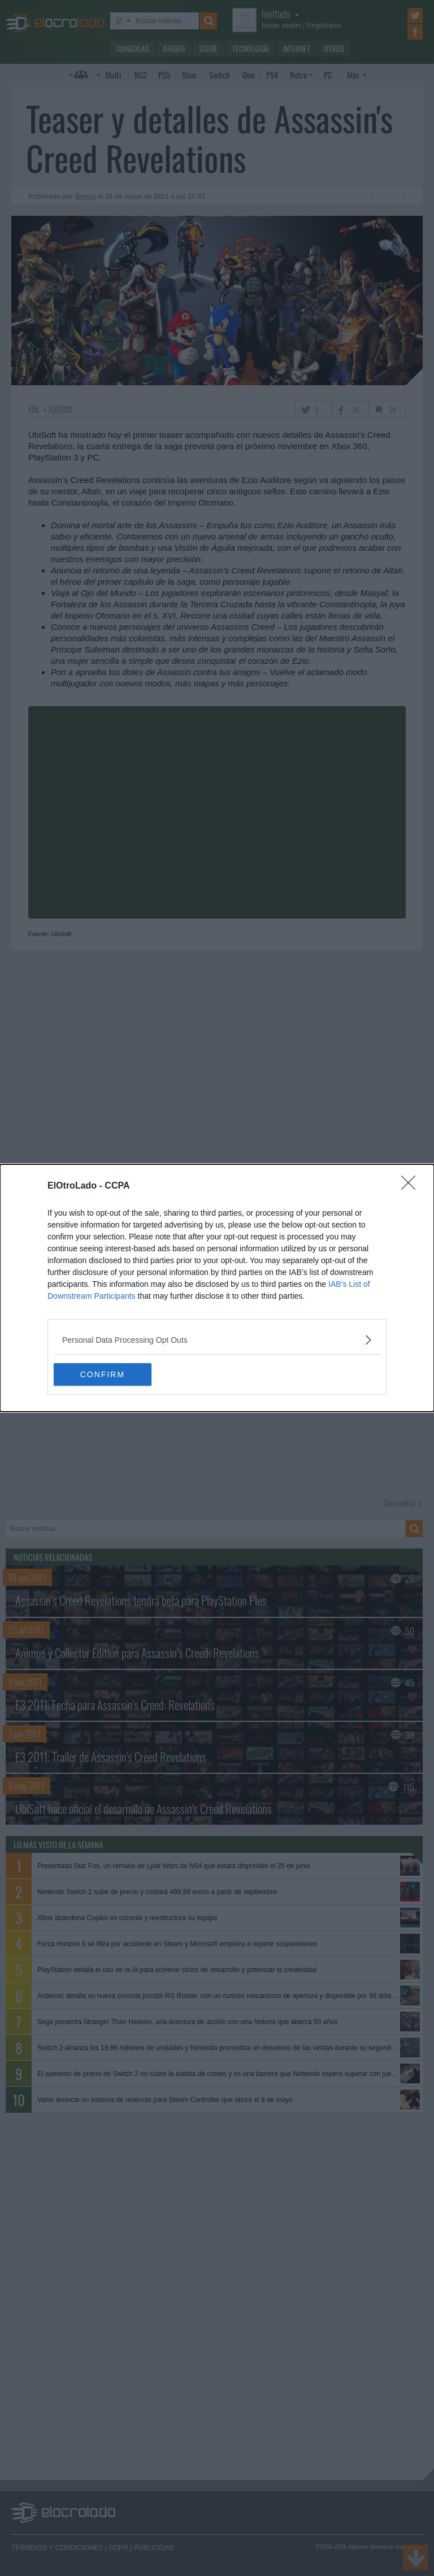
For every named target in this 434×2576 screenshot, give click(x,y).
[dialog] (217, 1288)
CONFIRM (107, 1373)
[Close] (412, 1186)
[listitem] (217, 1340)
